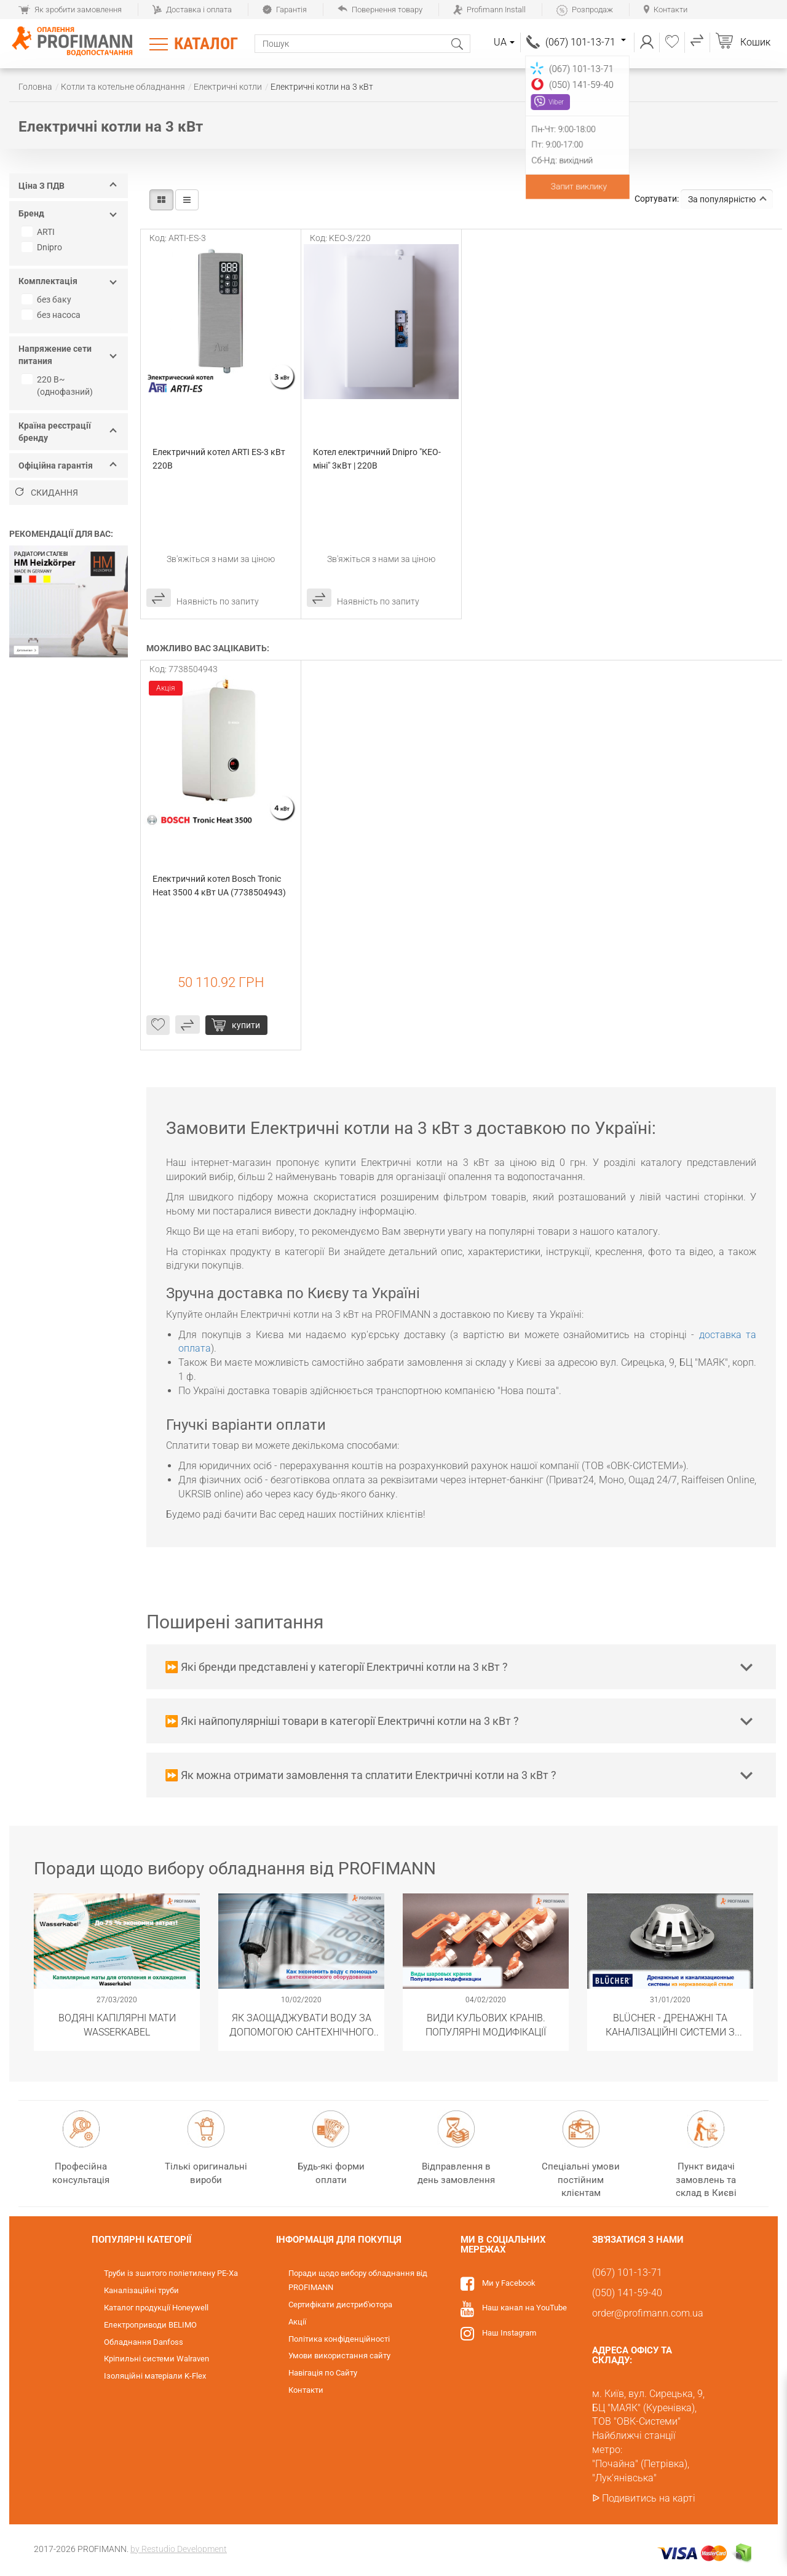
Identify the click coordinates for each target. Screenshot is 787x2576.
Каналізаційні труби (141, 2290)
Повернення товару (380, 9)
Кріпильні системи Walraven (156, 2358)
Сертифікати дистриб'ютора (340, 2304)
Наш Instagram (509, 2332)
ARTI (40, 232)
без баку (48, 299)
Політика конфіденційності (339, 2339)
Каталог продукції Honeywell (156, 2307)
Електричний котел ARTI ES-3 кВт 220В (219, 458)
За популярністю (727, 199)
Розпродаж (584, 9)
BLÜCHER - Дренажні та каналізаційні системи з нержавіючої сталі (670, 2024)
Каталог (206, 44)
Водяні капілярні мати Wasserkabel (117, 2024)
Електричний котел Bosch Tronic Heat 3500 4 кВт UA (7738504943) (219, 885)
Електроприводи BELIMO (150, 2324)
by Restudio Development (178, 2549)
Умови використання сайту (339, 2355)
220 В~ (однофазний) (59, 386)
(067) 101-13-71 (585, 42)
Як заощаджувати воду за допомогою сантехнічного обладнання (301, 2024)
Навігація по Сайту (322, 2372)
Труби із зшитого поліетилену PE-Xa (171, 2273)
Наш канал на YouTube (524, 2307)
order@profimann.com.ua (647, 2313)
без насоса (53, 315)
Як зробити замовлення (70, 9)
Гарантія (285, 9)
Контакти (665, 9)
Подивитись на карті (648, 2498)
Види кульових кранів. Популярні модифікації (485, 2024)
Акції (297, 2321)
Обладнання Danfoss (143, 2342)
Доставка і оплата (192, 9)
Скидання (46, 492)
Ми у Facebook (509, 2283)
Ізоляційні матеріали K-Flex (155, 2375)
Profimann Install (489, 9)
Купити (246, 1025)
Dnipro (43, 247)
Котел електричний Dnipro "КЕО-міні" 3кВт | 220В (377, 458)
